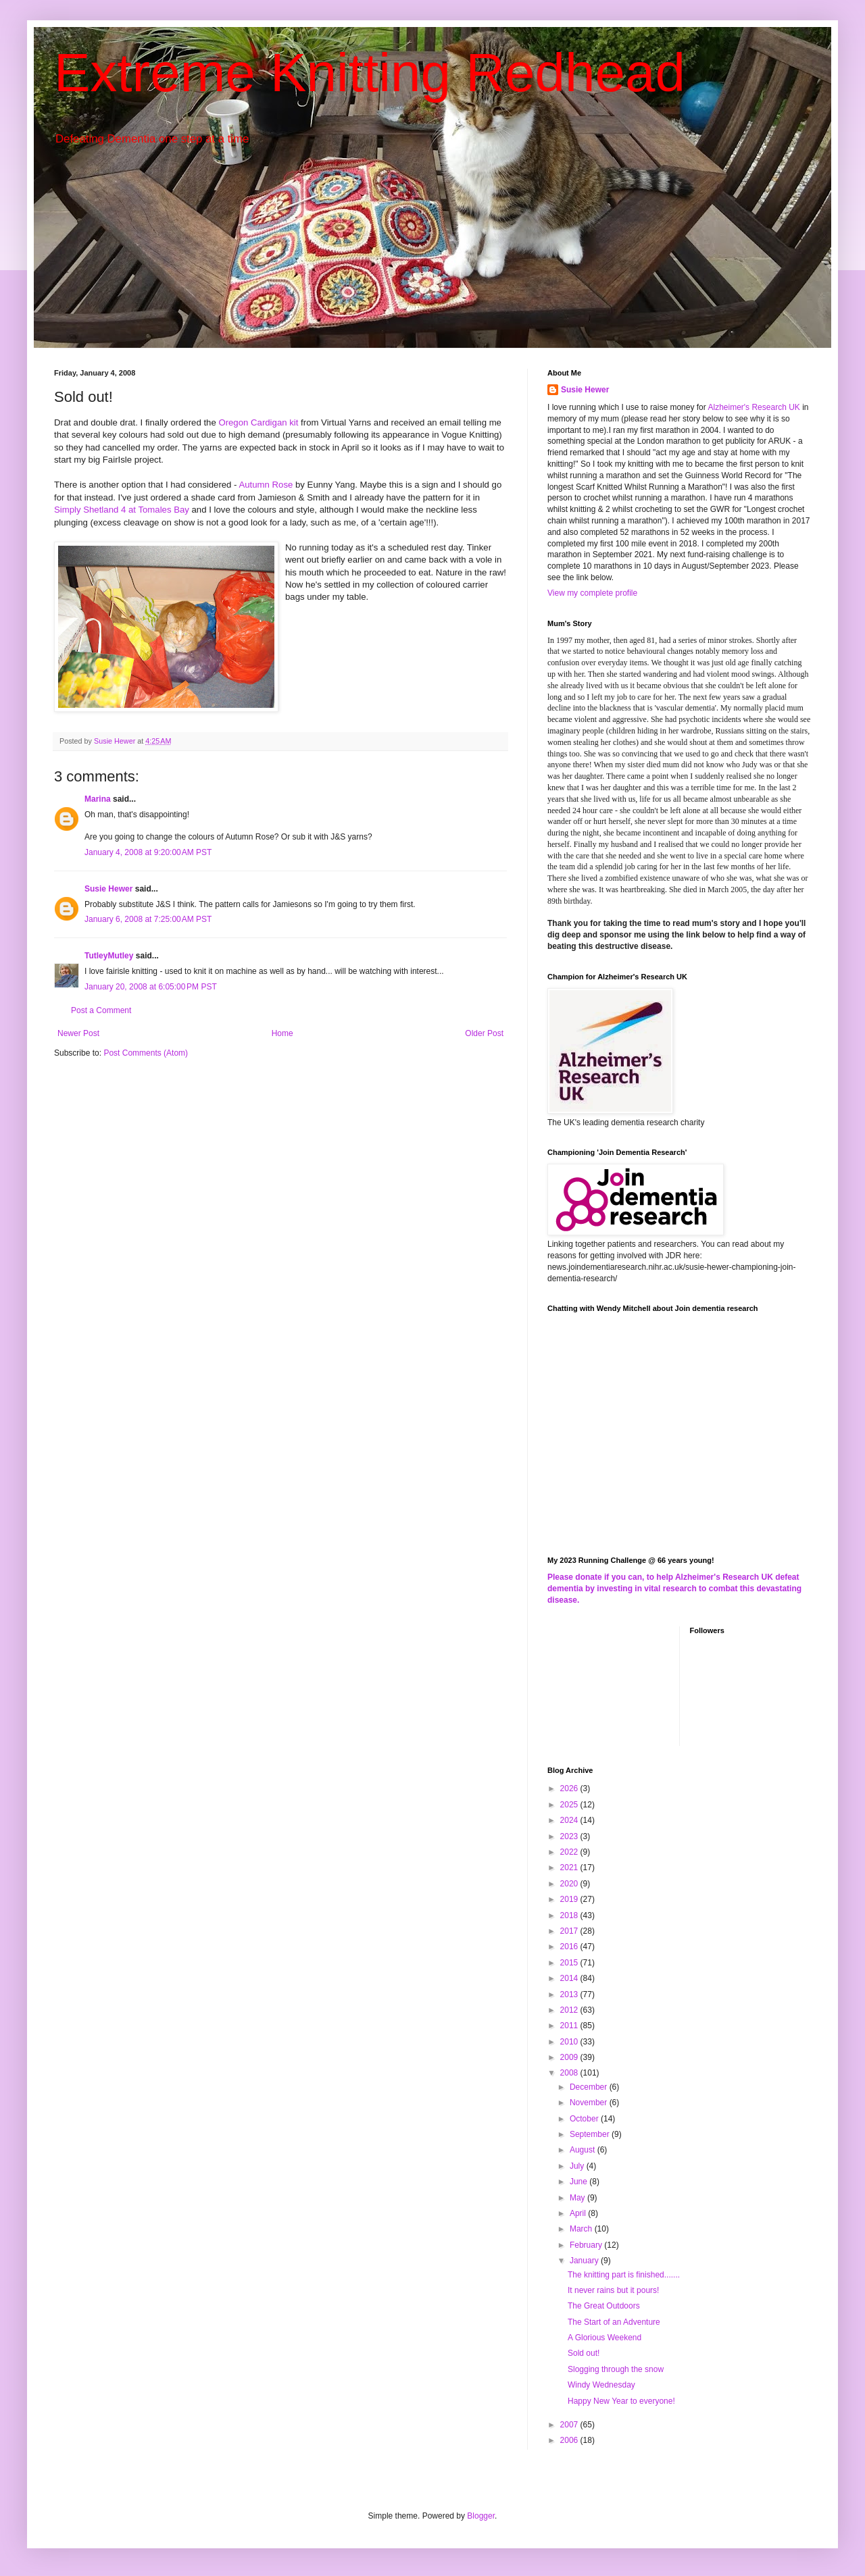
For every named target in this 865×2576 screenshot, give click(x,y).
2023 (570, 1836)
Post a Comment (101, 1010)
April (579, 2213)
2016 (570, 1946)
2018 (570, 1915)
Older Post (484, 1033)
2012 (570, 2010)
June (579, 2181)
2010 (570, 2041)
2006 (570, 2440)
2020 (570, 1883)
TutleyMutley (108, 955)
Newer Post (78, 1033)
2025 (570, 1804)
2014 (570, 1978)
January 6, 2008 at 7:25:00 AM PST (148, 919)
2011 (570, 2025)
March (582, 2229)
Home (282, 1033)
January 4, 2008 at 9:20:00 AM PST (148, 852)
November (590, 2102)
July (578, 2166)
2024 (570, 1820)
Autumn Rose (266, 485)
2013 (570, 1994)
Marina (97, 799)
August (583, 2150)
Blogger (481, 2516)
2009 (570, 2057)
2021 (570, 1867)
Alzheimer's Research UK (753, 407)
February (587, 2245)
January (585, 2260)
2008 (570, 2073)
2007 (570, 2424)
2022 (570, 1852)
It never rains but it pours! (613, 2290)
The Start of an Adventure (614, 2322)
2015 (570, 1962)
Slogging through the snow (616, 2369)
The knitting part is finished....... (624, 2274)
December (590, 2087)
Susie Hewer (108, 889)
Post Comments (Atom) (145, 1053)
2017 (570, 1931)
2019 (570, 1899)
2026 (570, 1788)
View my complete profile (592, 593)
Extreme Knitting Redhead (369, 73)
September (591, 2134)
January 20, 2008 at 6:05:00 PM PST (150, 986)
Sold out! (583, 2353)
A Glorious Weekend (604, 2337)
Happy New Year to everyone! (621, 2401)
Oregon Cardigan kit (258, 422)
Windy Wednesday (601, 2385)
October (585, 2118)
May (578, 2198)
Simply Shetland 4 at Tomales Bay (121, 510)
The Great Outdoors (604, 2306)
